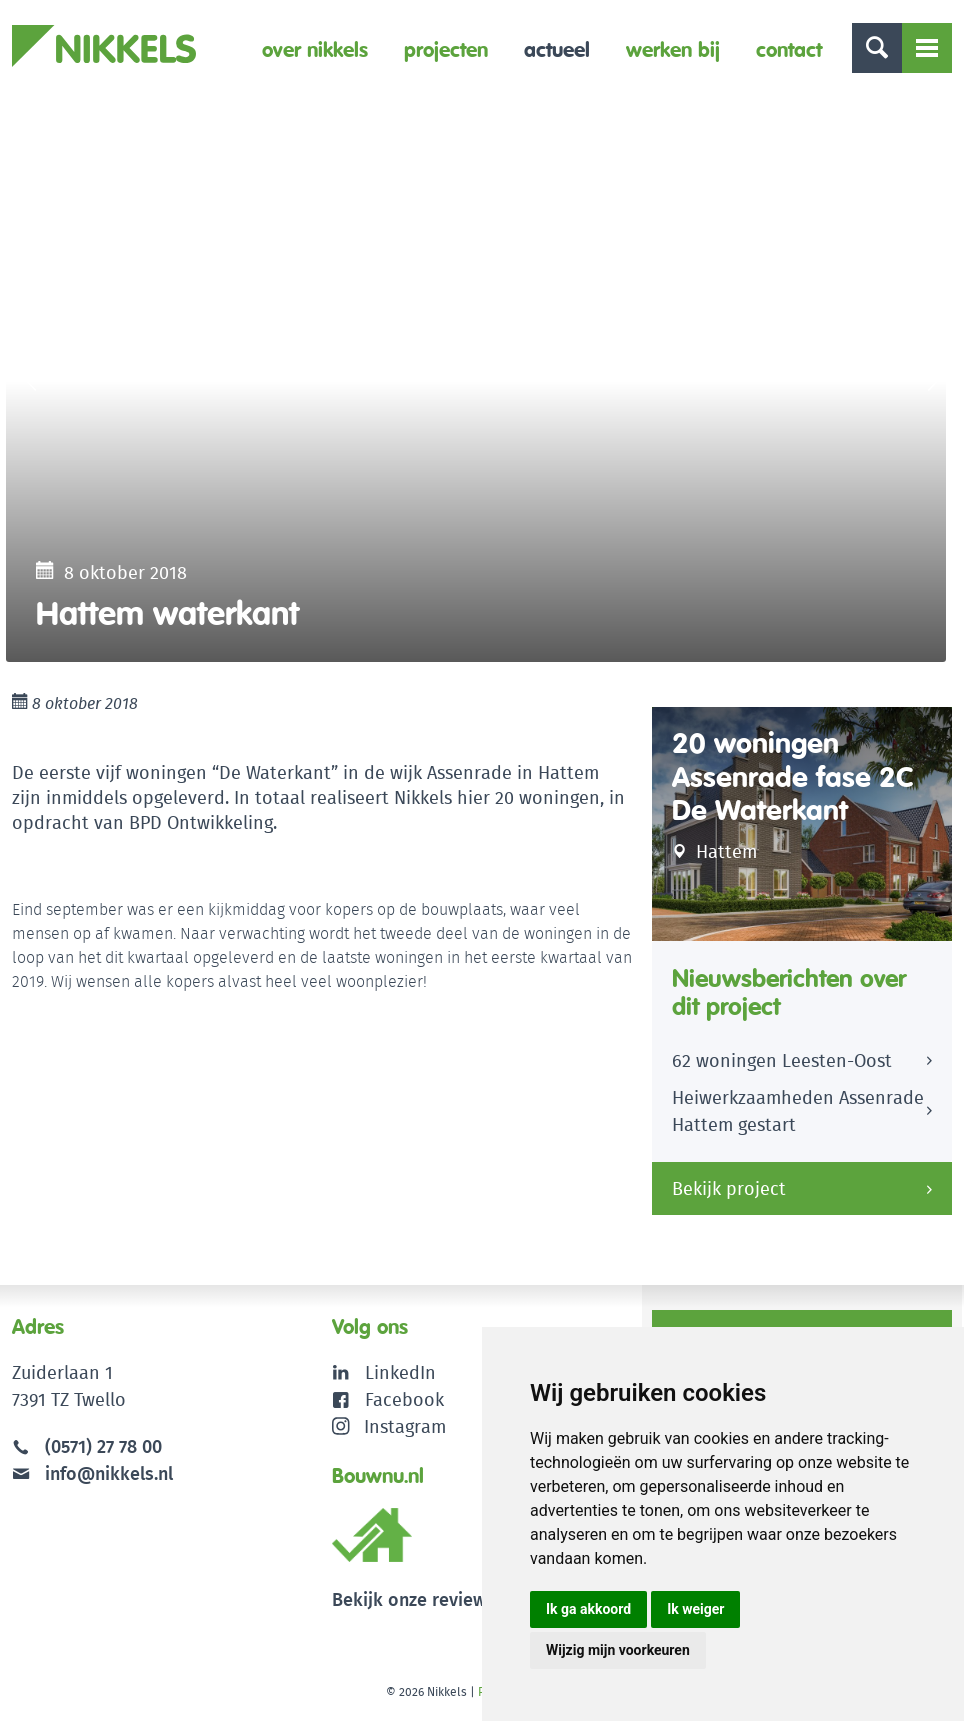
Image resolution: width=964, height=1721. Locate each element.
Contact (789, 49)
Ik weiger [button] (695, 1609)
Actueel (557, 49)
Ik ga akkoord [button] (588, 1609)
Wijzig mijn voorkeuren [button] (618, 1650)
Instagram (389, 1426)
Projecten (446, 49)
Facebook (404, 1399)
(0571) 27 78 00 (103, 1446)
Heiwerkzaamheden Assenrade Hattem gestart (798, 1111)
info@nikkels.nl (92, 1473)
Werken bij (673, 49)
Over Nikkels (315, 49)
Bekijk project (729, 1188)
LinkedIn (400, 1372)
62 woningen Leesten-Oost (782, 1060)
